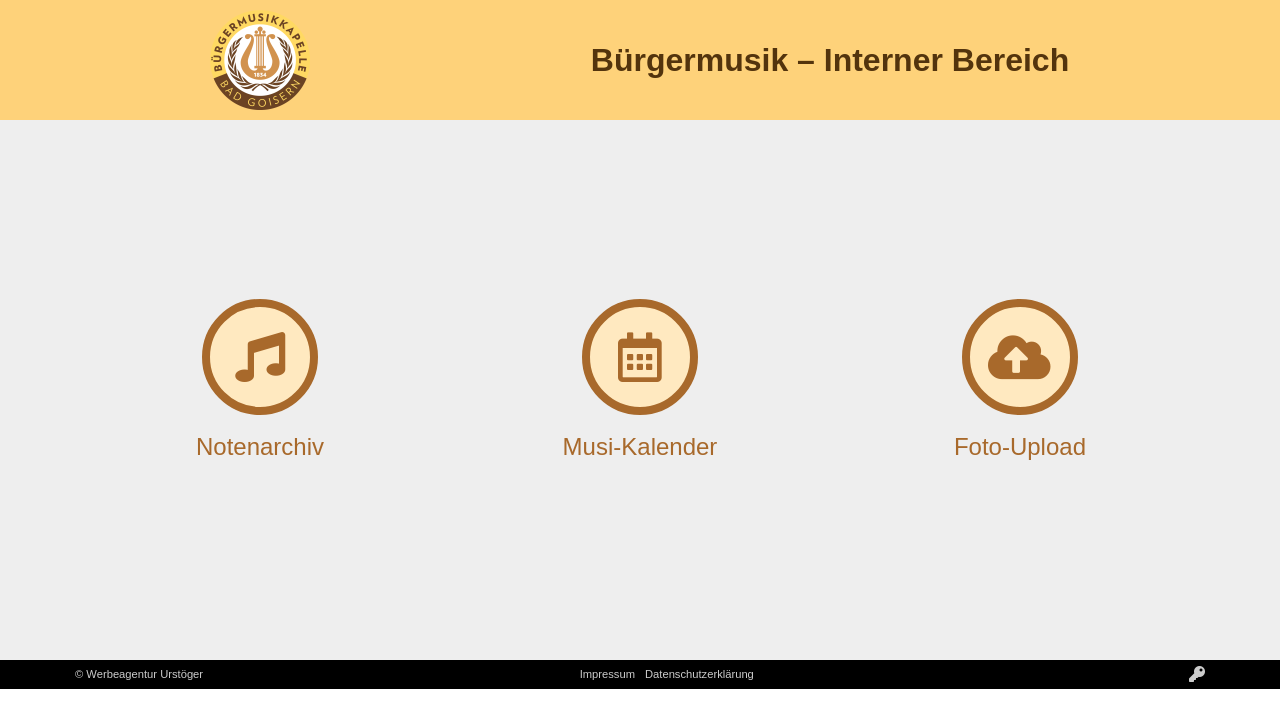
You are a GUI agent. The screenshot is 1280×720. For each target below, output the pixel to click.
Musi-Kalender (640, 446)
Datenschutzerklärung (699, 674)
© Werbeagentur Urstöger (139, 674)
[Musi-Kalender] (640, 357)
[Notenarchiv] (260, 357)
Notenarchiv (260, 446)
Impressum (607, 674)
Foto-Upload (1020, 446)
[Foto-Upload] (1020, 357)
